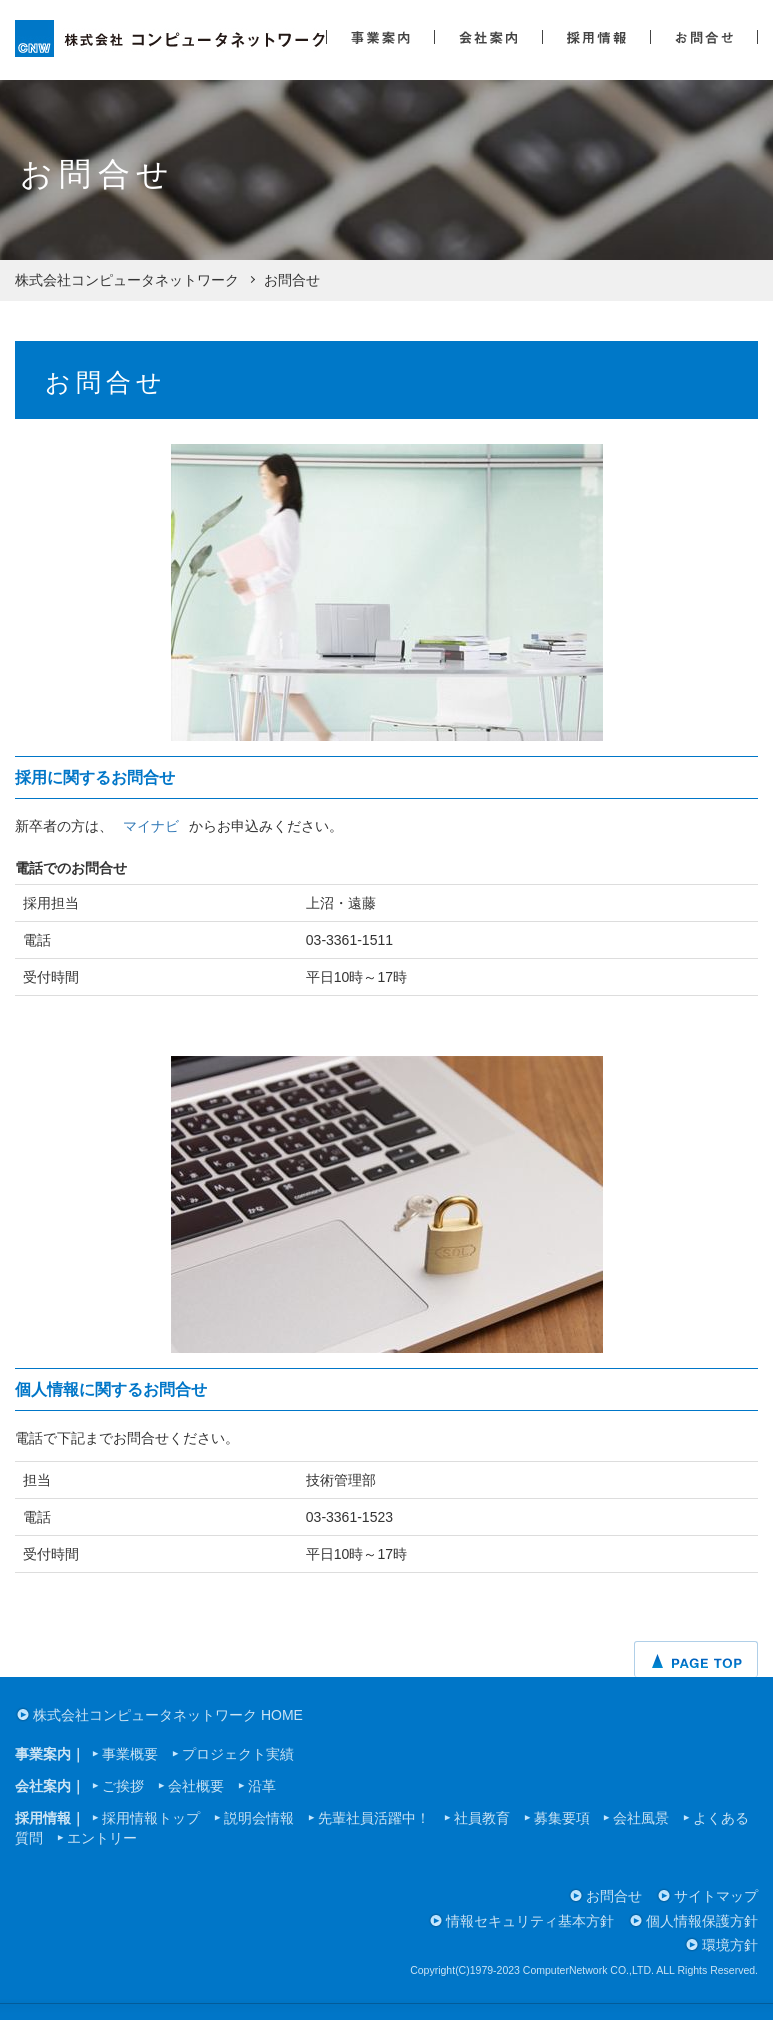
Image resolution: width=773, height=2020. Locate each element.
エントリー (102, 1838)
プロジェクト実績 (238, 1754)
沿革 (262, 1786)
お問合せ (614, 1896)
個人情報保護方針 (702, 1921)
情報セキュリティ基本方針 (530, 1921)
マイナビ (151, 826)
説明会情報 (259, 1818)
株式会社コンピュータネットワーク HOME (168, 1715)
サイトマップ (716, 1896)
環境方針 (730, 1945)
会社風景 (641, 1818)
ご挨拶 (123, 1786)
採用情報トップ (151, 1818)
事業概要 (130, 1754)
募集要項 (562, 1818)
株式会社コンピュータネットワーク (127, 280)
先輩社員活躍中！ (374, 1818)
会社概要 (196, 1786)
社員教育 (482, 1818)
